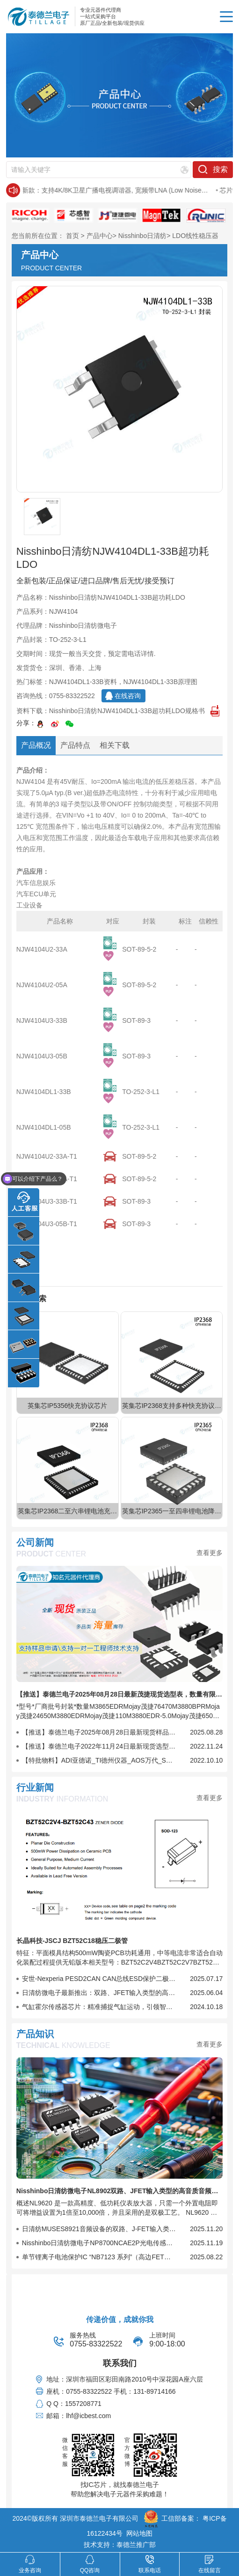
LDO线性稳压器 (195, 235)
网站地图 (139, 2533)
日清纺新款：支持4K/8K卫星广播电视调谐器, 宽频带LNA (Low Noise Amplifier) (129, 190)
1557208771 (83, 2403)
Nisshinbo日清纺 (142, 235)
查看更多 (209, 1552)
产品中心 (100, 235)
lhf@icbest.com (88, 2416)
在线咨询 (128, 696)
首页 (72, 235)
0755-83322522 (72, 696)
